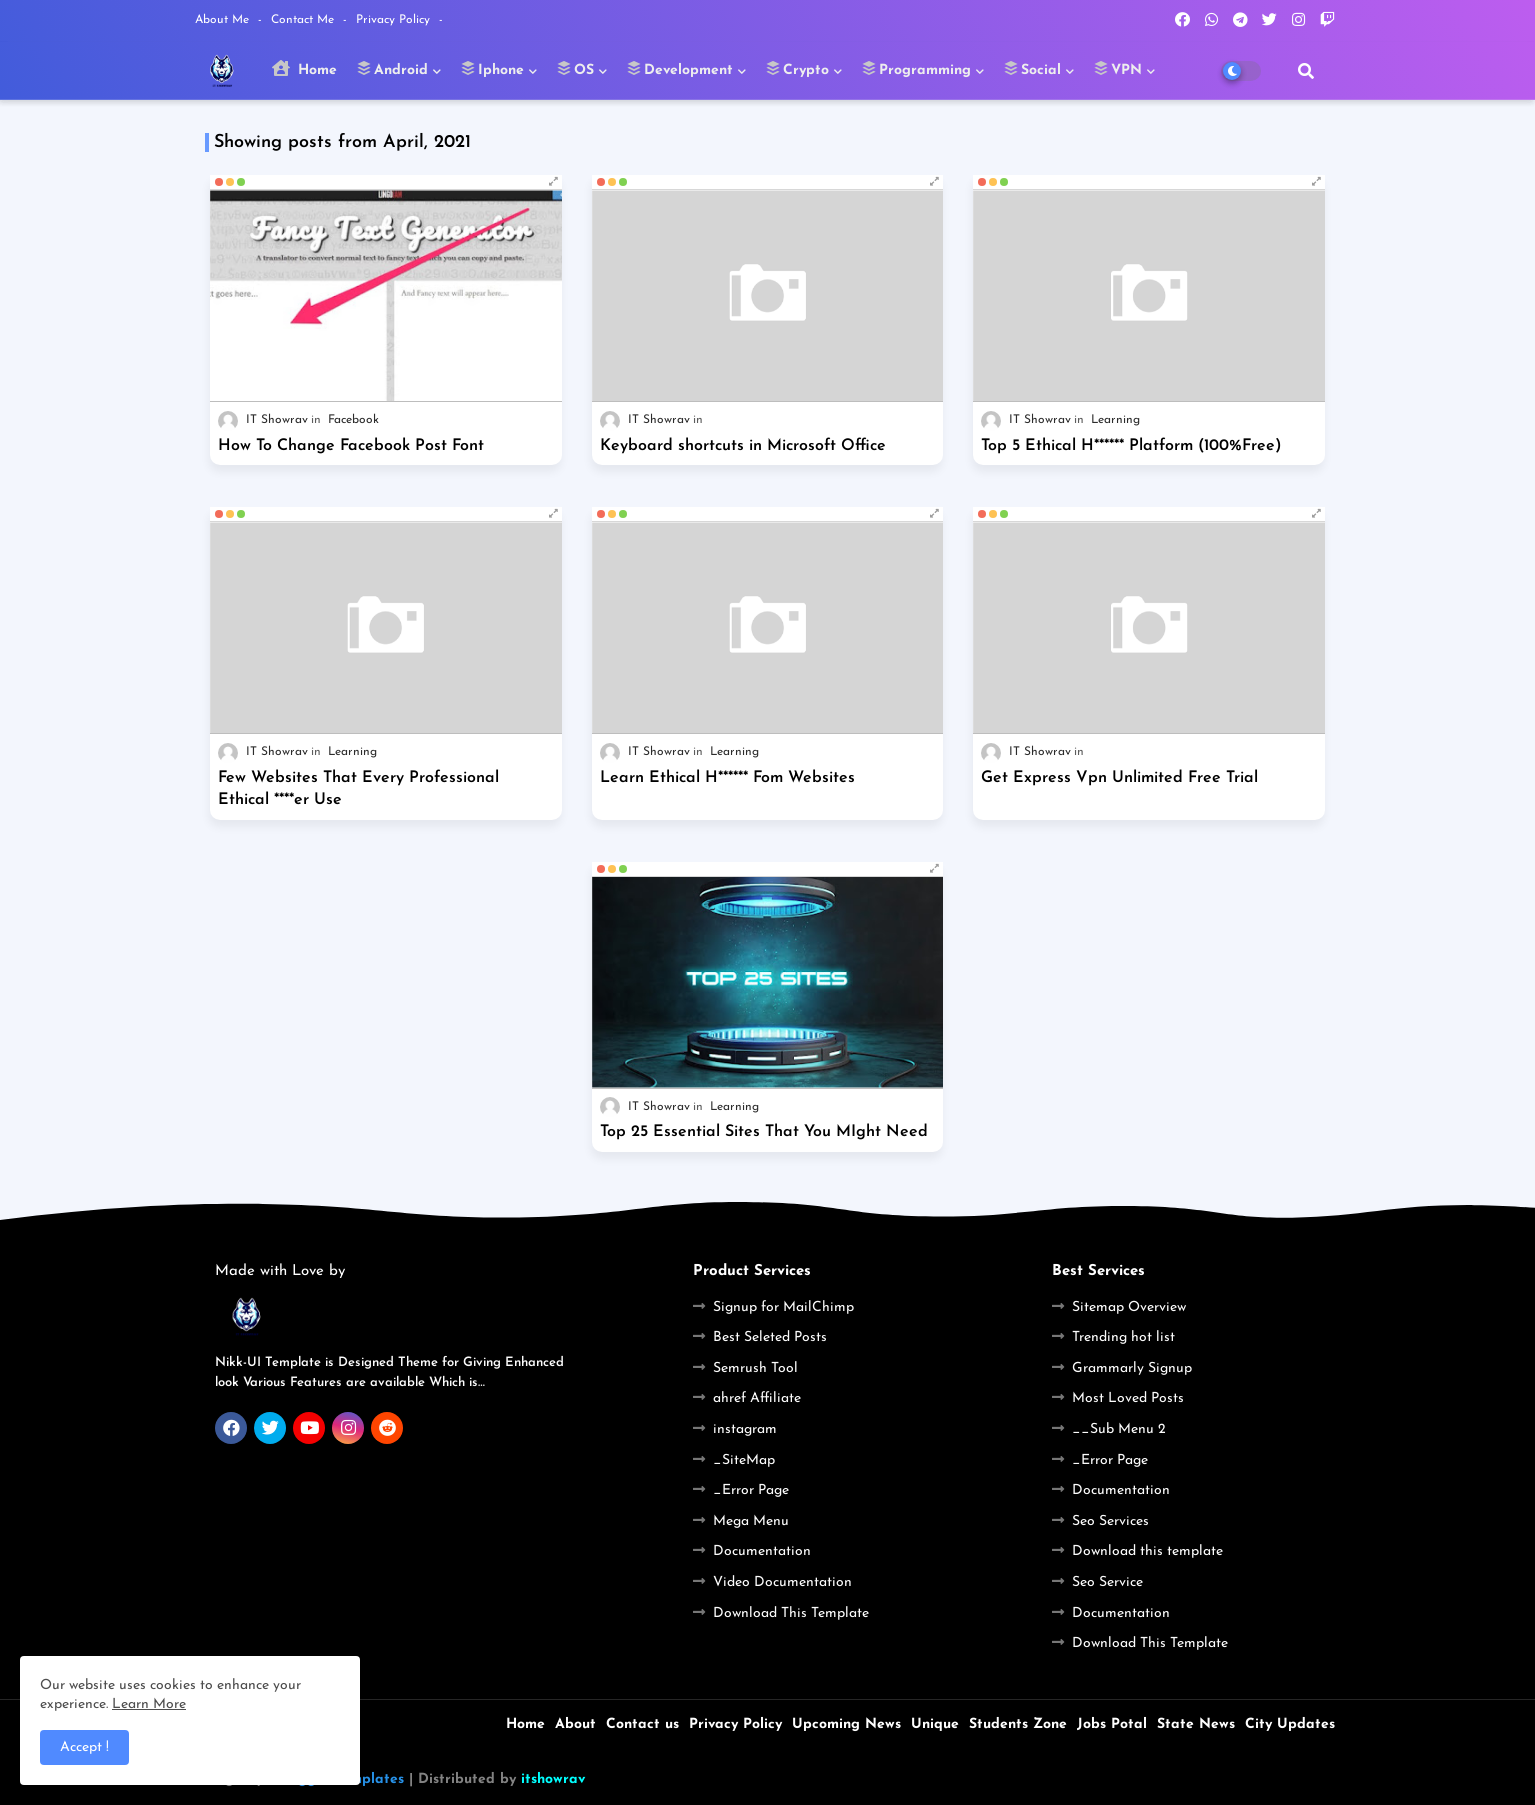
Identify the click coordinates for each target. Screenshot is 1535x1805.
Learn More (149, 1704)
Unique (935, 1724)
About (575, 1724)
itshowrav (553, 1779)
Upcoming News (846, 1724)
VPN (1118, 69)
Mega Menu (751, 1521)
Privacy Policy (395, 20)
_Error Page (751, 1490)
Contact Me (304, 20)
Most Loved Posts (1128, 1398)
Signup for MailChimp (783, 1307)
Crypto (797, 69)
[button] (1306, 71)
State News (1196, 1724)
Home (304, 69)
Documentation (762, 1551)
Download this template (1147, 1551)
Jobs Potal (1112, 1724)
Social (1032, 69)
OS (575, 69)
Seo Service (1107, 1582)
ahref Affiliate (757, 1398)
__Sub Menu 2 (1119, 1429)
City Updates (1290, 1724)
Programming (916, 69)
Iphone (492, 69)
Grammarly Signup (1132, 1368)
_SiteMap (744, 1460)
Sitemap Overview (1129, 1307)
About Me (224, 20)
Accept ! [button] (84, 1747)
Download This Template (791, 1613)
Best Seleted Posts (770, 1337)
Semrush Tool (755, 1368)
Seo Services (1110, 1521)
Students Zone (1018, 1724)
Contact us (642, 1724)
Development (680, 69)
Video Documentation (782, 1582)
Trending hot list (1123, 1337)
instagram (745, 1429)
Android (392, 69)
